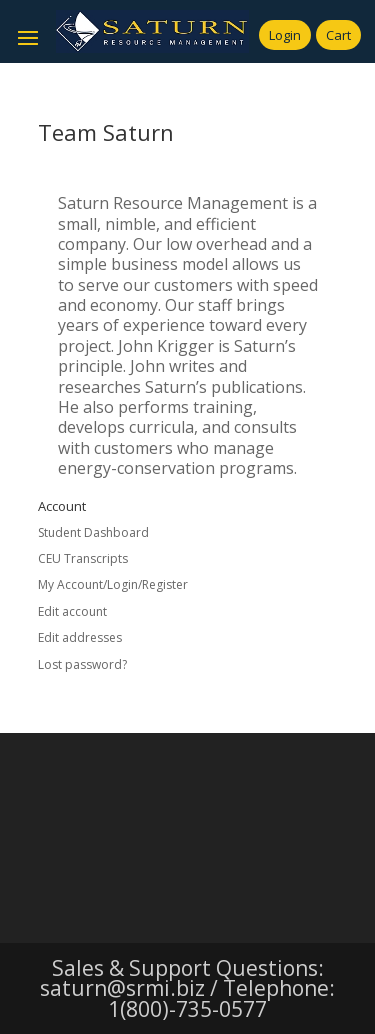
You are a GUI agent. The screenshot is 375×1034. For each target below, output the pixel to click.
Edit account (72, 611)
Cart (338, 35)
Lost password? (82, 664)
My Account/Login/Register (113, 584)
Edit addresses (80, 637)
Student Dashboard (93, 532)
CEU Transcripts (83, 558)
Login (285, 35)
